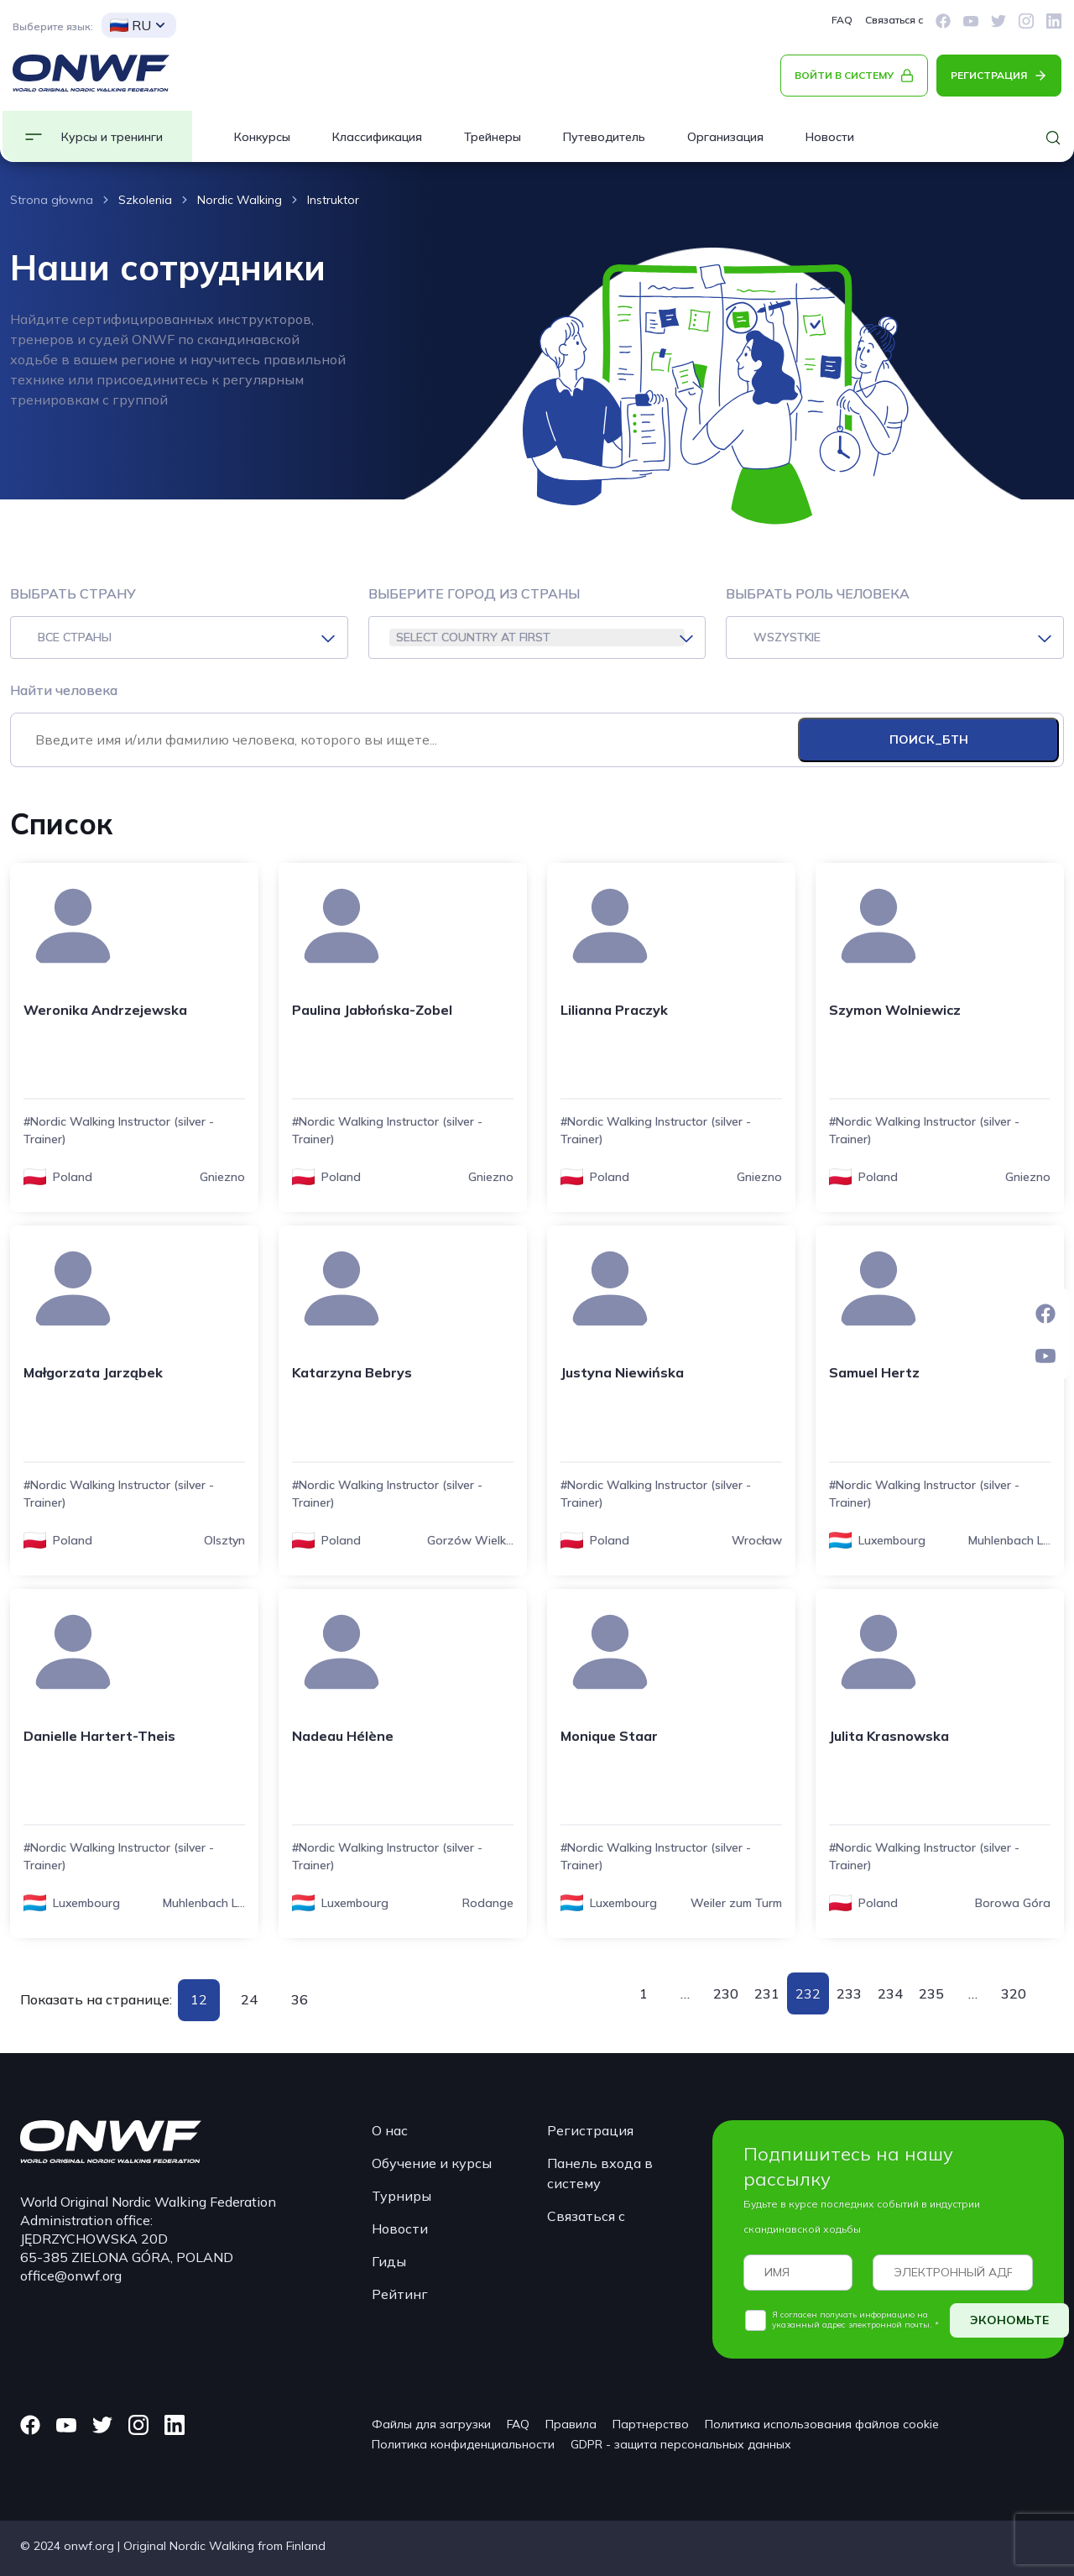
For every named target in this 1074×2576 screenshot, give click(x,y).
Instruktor (333, 199)
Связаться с (894, 19)
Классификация (377, 136)
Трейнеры (492, 136)
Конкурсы (262, 136)
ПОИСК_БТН (928, 739)
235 (931, 1993)
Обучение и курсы (432, 2163)
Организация (725, 136)
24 (249, 1999)
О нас (390, 2130)
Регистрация (590, 2130)
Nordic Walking (239, 199)
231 (766, 1993)
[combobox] (179, 637)
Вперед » (1044, 1993)
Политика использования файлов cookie (822, 2424)
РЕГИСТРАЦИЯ (989, 75)
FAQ (842, 19)
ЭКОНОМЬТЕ (1009, 2320)
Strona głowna (51, 199)
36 (299, 1999)
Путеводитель (604, 136)
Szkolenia (145, 199)
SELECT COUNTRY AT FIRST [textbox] (473, 637)
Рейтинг (400, 2294)
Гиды (389, 2261)
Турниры (401, 2195)
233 (849, 1993)
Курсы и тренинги (112, 136)
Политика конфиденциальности (463, 2444)
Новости (830, 136)
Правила (571, 2424)
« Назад (613, 1993)
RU (130, 25)
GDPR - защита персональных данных (681, 2444)
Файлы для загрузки (431, 2424)
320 (1013, 1993)
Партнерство (651, 2424)
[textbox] (179, 637)
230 (725, 1993)
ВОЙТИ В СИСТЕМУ (844, 75)
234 (890, 1993)
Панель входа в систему (600, 2173)
